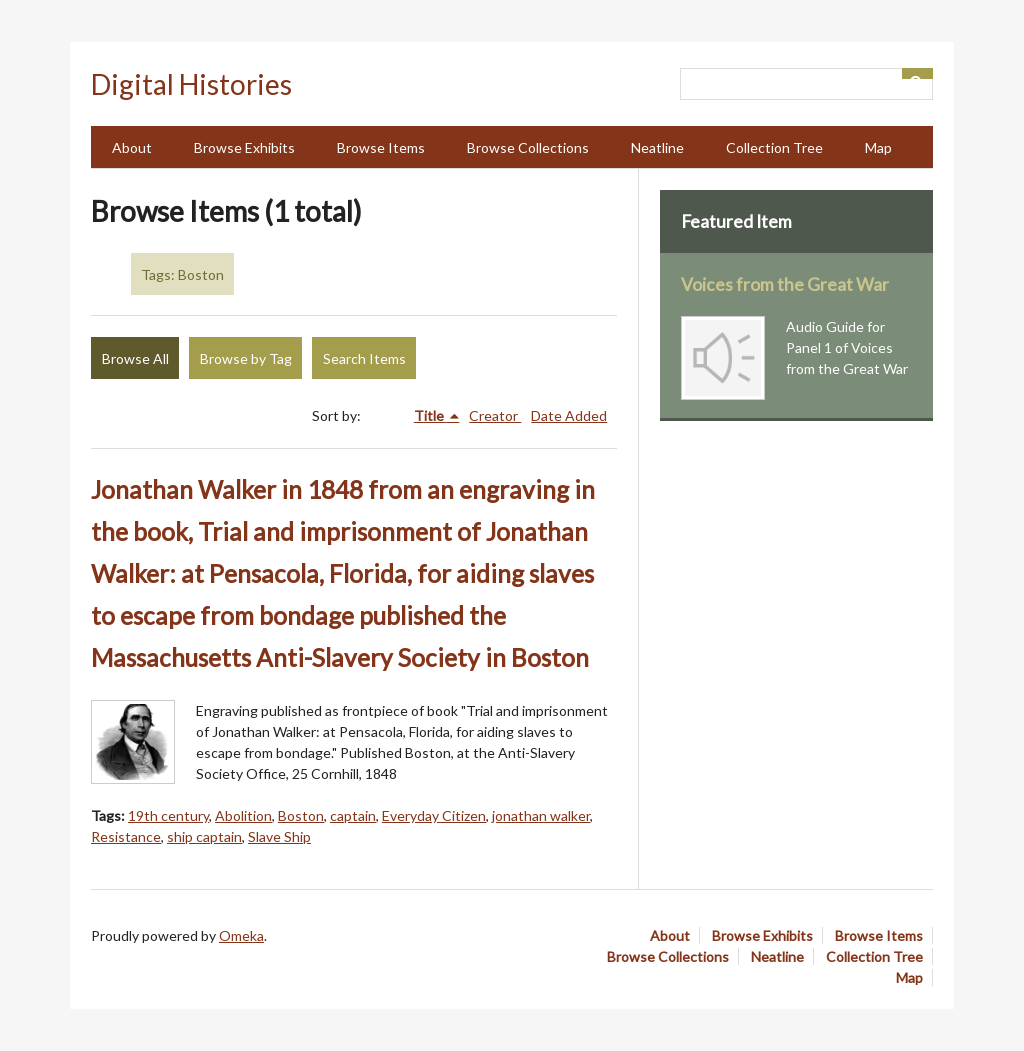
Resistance (126, 836)
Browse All (135, 358)
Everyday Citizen (434, 815)
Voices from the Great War (785, 284)
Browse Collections (528, 147)
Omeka (241, 935)
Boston (301, 815)
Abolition (243, 815)
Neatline (657, 147)
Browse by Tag (246, 358)
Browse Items (381, 147)
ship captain (204, 836)
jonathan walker (541, 815)
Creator (495, 415)
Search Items (364, 358)
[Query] (806, 84)
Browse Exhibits (244, 147)
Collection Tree (774, 147)
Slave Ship (279, 836)
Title (430, 415)
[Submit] (918, 73)
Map (878, 147)
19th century (168, 815)
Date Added (569, 415)
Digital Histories (191, 84)
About (132, 147)
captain (353, 815)
